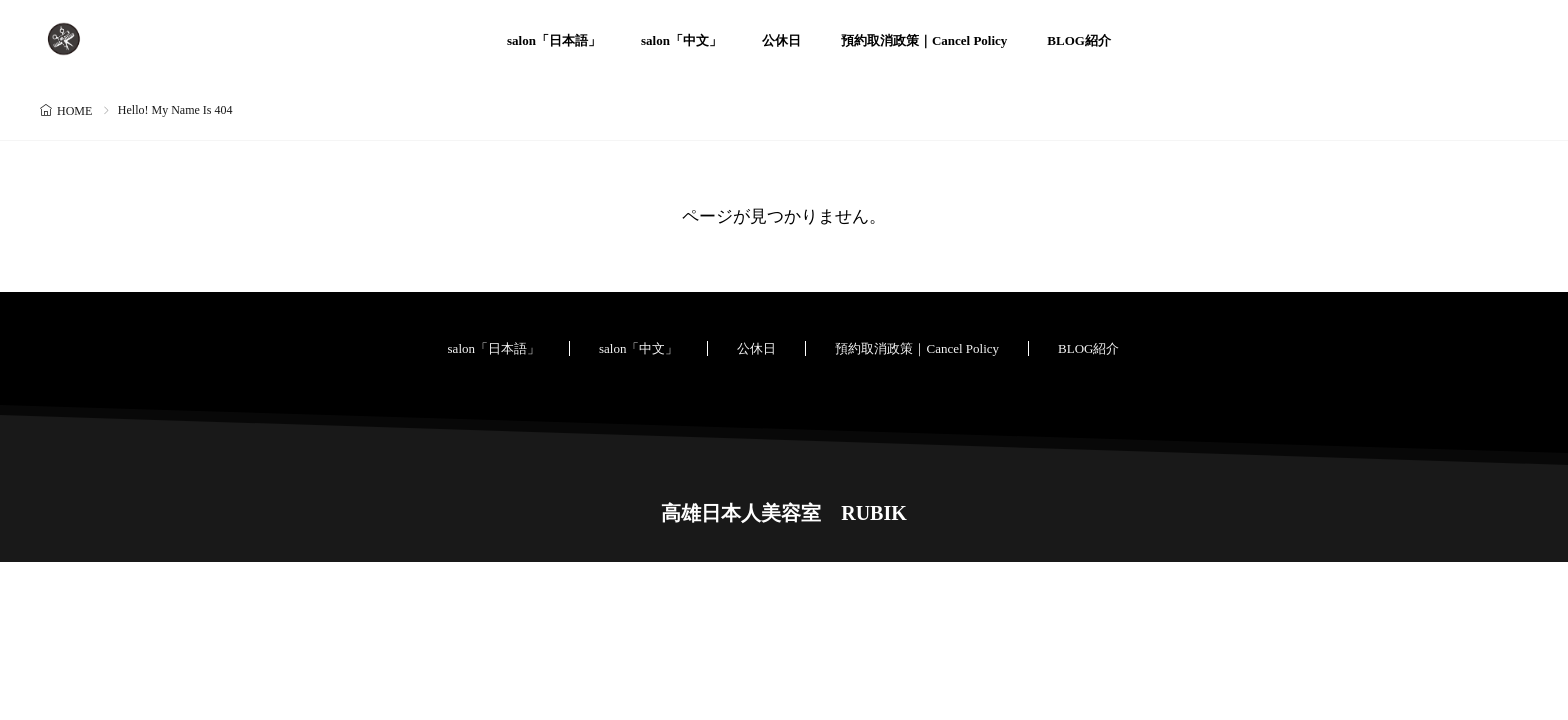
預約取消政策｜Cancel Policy (924, 40)
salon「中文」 (681, 40)
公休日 (781, 40)
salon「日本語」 (554, 40)
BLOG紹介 (1079, 40)
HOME (74, 111)
